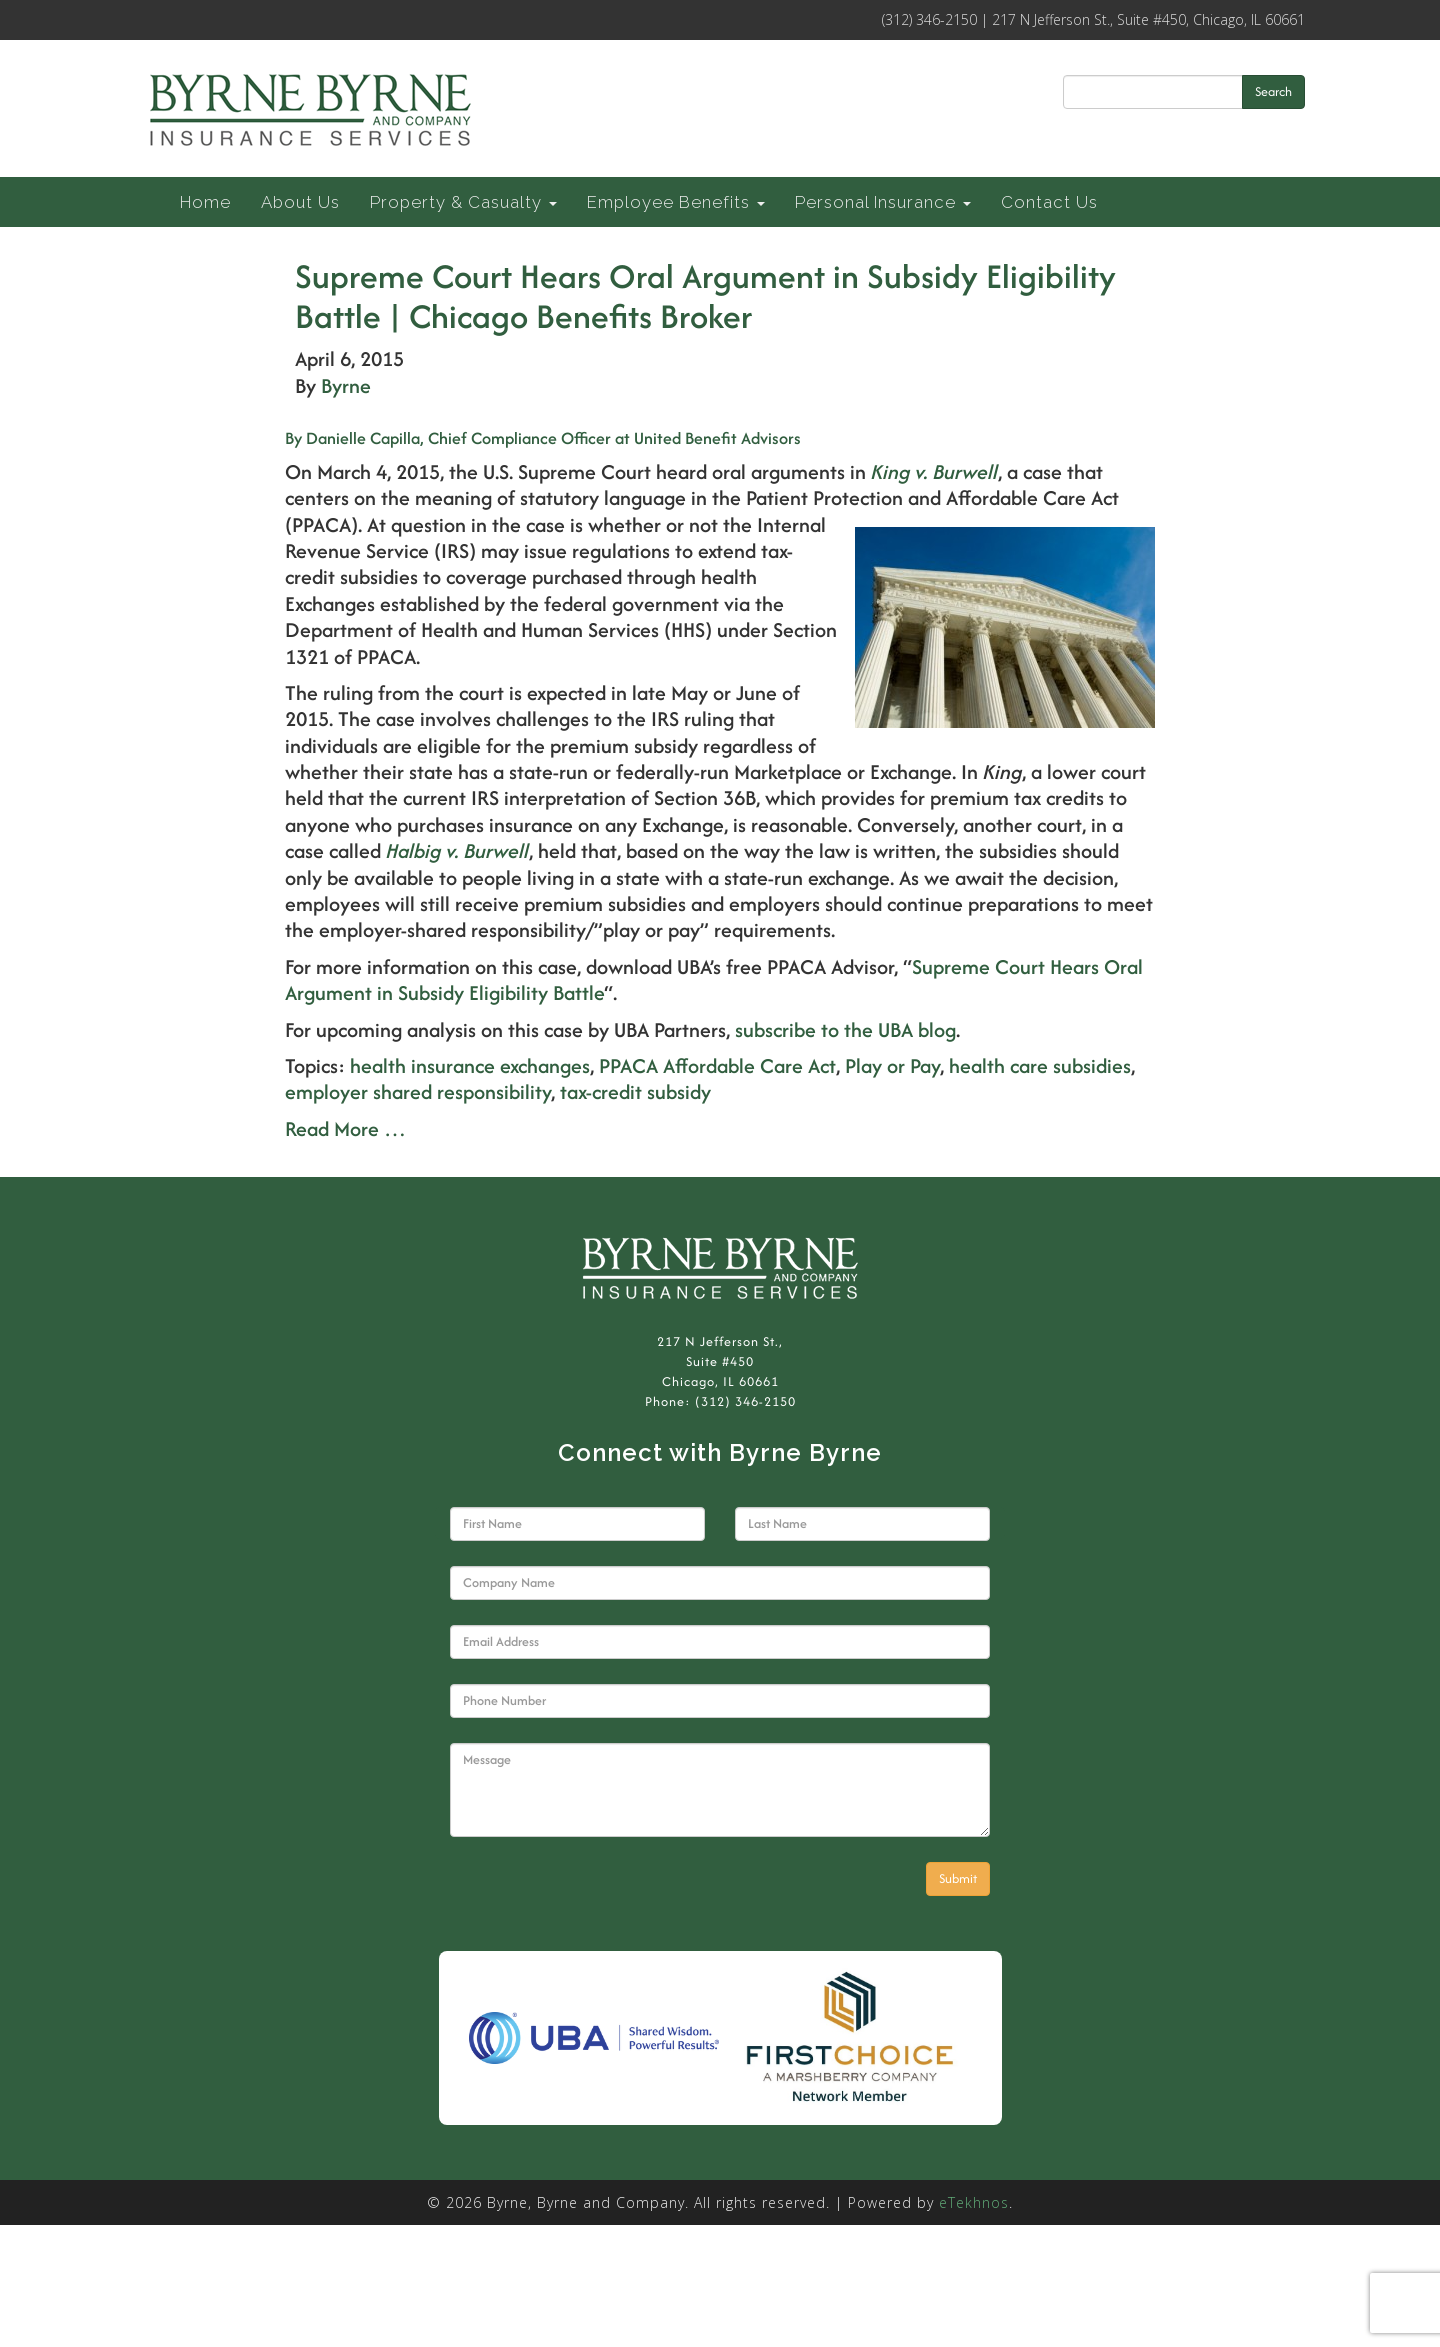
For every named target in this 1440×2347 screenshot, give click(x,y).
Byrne (346, 385)
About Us (300, 202)
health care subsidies (1040, 1065)
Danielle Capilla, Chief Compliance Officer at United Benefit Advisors (543, 438)
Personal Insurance (883, 202)
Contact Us (1049, 202)
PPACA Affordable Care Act (717, 1065)
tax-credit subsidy (635, 1091)
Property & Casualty (463, 202)
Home (205, 202)
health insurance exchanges (470, 1065)
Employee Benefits (676, 202)
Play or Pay (892, 1065)
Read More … (345, 1128)
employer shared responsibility (418, 1091)
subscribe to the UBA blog (845, 1029)
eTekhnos (974, 2202)
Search (1273, 91)
